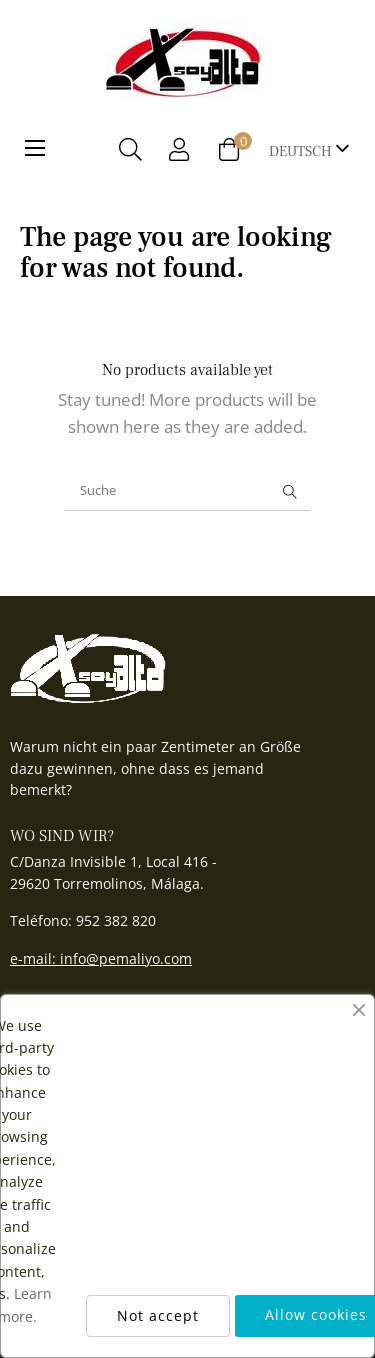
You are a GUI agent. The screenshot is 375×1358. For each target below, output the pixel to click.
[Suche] (187, 491)
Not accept (158, 1315)
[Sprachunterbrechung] (309, 150)
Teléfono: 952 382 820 (83, 920)
